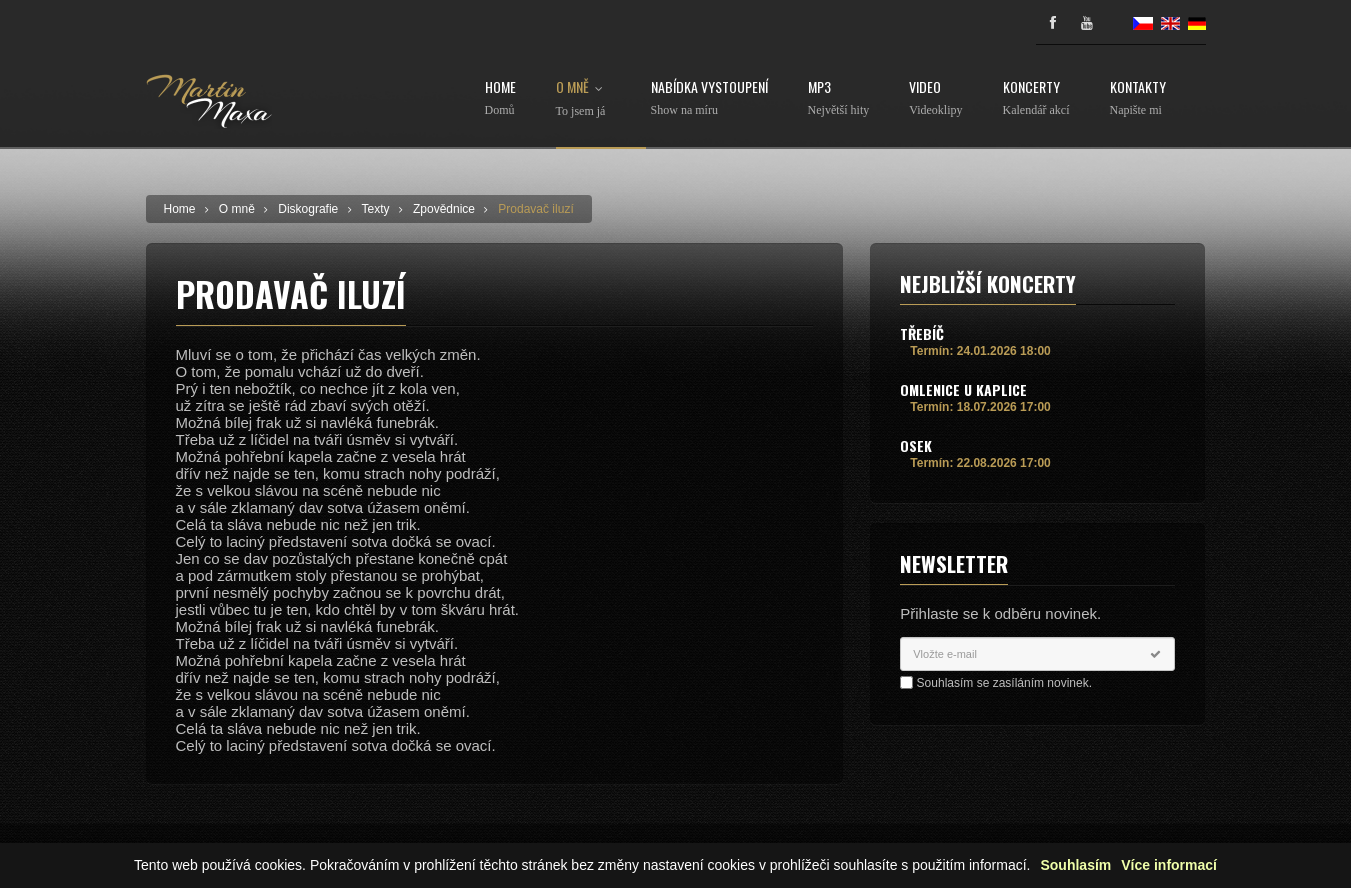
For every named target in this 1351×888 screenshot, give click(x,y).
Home (500, 98)
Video (935, 98)
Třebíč (922, 333)
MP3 (839, 98)
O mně (583, 99)
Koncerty (1036, 98)
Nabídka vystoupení (709, 98)
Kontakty (1138, 98)
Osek (916, 445)
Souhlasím (1075, 865)
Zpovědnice (444, 209)
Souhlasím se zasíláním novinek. (1004, 683)
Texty (376, 209)
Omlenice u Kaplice (963, 389)
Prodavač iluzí (535, 209)
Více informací (1169, 865)
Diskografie (308, 209)
